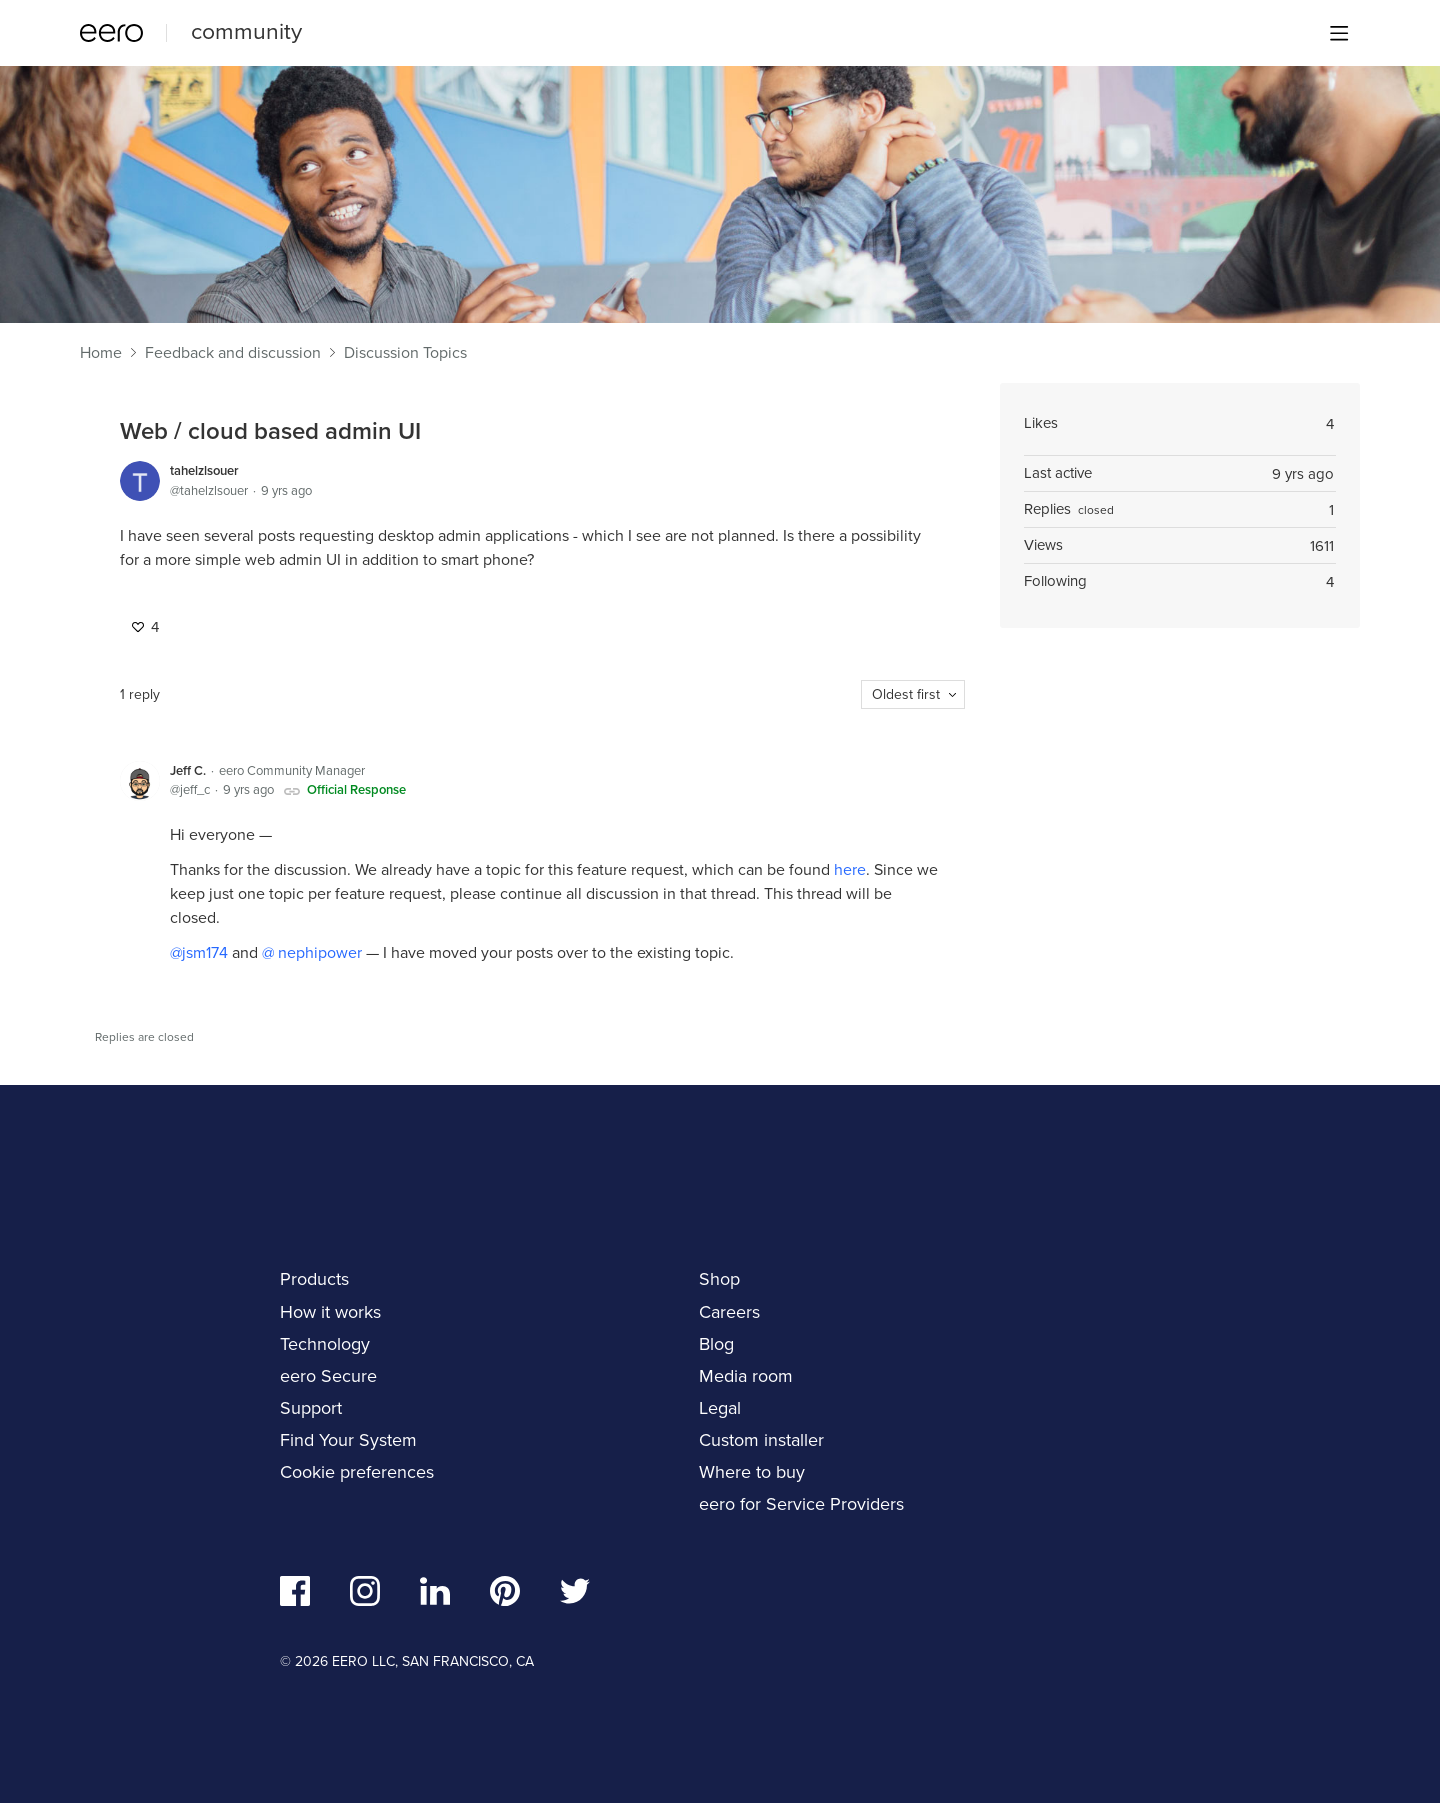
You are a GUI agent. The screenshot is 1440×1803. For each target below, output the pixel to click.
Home (101, 353)
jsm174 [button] (205, 952)
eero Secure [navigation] (328, 1376)
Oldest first (906, 694)
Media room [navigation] (746, 1376)
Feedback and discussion (233, 353)
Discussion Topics (405, 353)
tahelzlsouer (204, 470)
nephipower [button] (318, 952)
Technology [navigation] (325, 1344)
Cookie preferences (357, 1472)
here (850, 869)
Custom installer (761, 1440)
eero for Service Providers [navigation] (801, 1504)
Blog (716, 1344)
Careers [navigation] (729, 1312)
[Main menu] (1339, 33)
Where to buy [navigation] (752, 1472)
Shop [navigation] (719, 1279)
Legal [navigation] (720, 1408)
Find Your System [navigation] (348, 1440)
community (246, 31)
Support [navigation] (311, 1408)
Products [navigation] (314, 1279)
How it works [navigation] (330, 1312)
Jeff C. (188, 770)
